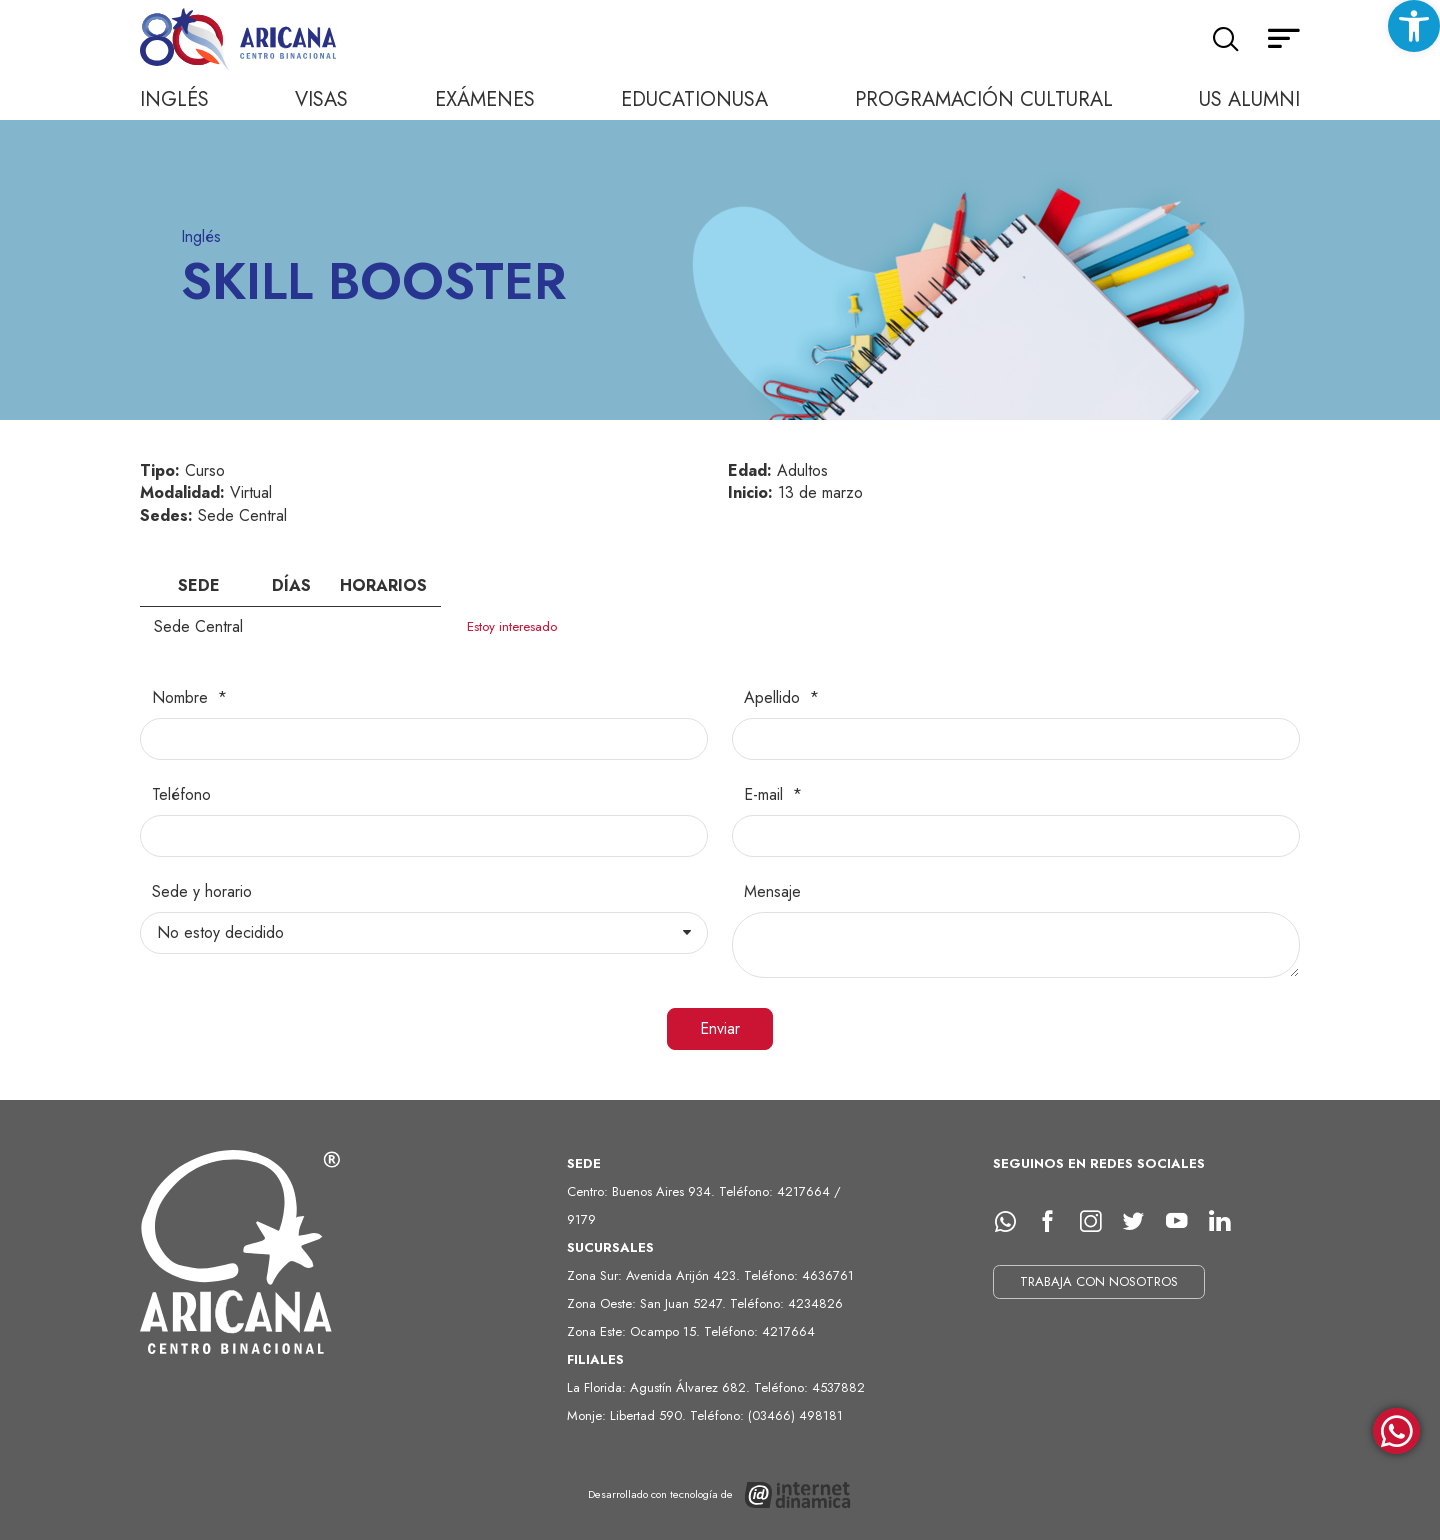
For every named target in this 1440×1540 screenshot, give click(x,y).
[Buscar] (1225, 40)
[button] (1414, 26)
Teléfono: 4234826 (786, 1303)
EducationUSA (694, 99)
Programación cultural (984, 99)
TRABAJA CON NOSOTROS (1099, 1281)
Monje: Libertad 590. (628, 1415)
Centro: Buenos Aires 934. (643, 1191)
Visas (321, 99)
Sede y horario (202, 892)
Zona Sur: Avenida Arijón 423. (655, 1275)
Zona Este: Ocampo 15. (635, 1331)
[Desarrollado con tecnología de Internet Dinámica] (720, 1495)
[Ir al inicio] (240, 40)
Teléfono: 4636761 (799, 1275)
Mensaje (772, 892)
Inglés (174, 99)
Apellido (774, 698)
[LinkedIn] (1227, 1221)
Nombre (182, 698)
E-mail (766, 795)
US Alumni (1249, 99)
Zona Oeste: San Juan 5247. (648, 1303)
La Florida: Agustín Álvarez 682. (660, 1387)
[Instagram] (1098, 1221)
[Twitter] (1141, 1221)
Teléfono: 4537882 (809, 1387)
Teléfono (181, 795)
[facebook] (1055, 1221)
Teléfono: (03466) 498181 (766, 1415)
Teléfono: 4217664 (759, 1331)
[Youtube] (1184, 1221)
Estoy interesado (512, 626)
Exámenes (485, 99)
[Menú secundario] (1284, 40)
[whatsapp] (1012, 1221)
